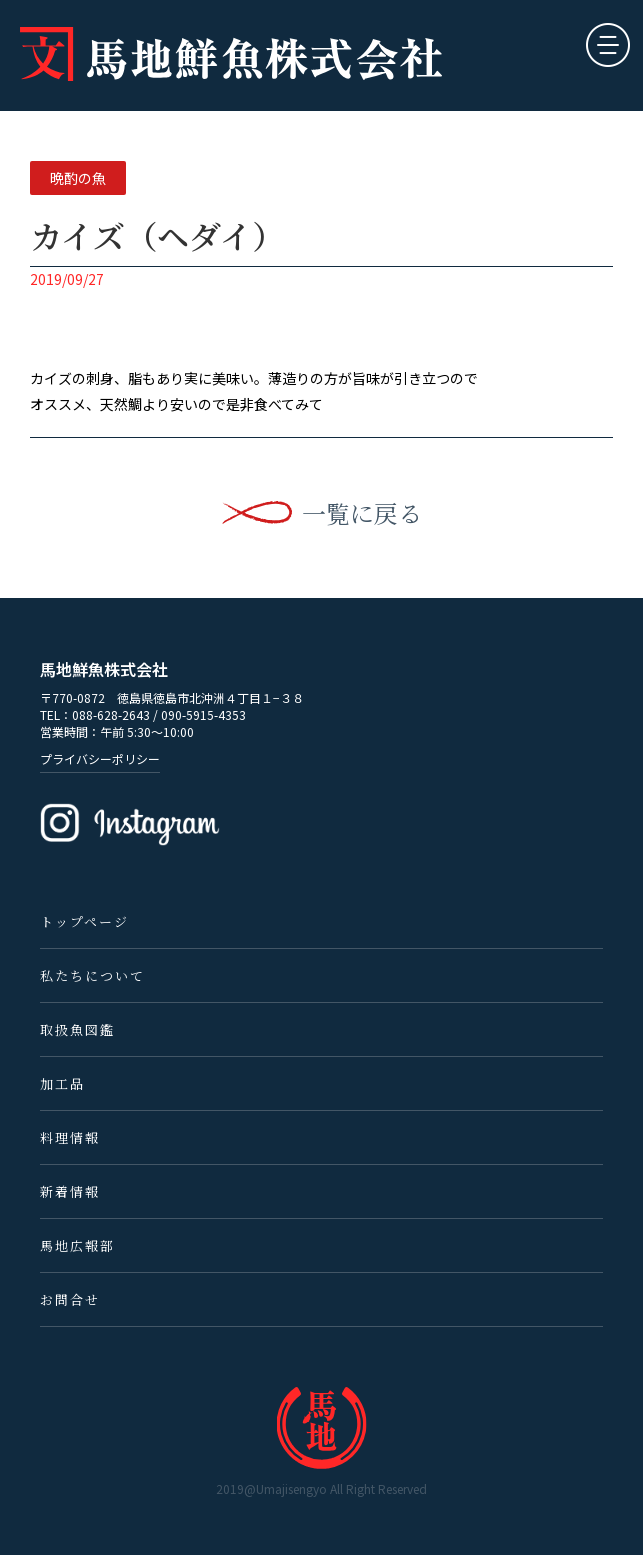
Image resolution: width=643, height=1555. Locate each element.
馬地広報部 (77, 1245)
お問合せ (70, 1299)
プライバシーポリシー (100, 758)
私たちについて (92, 975)
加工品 (62, 1083)
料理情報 (70, 1137)
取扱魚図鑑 (77, 1029)
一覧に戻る (362, 513)
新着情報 (70, 1191)
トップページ (84, 921)
